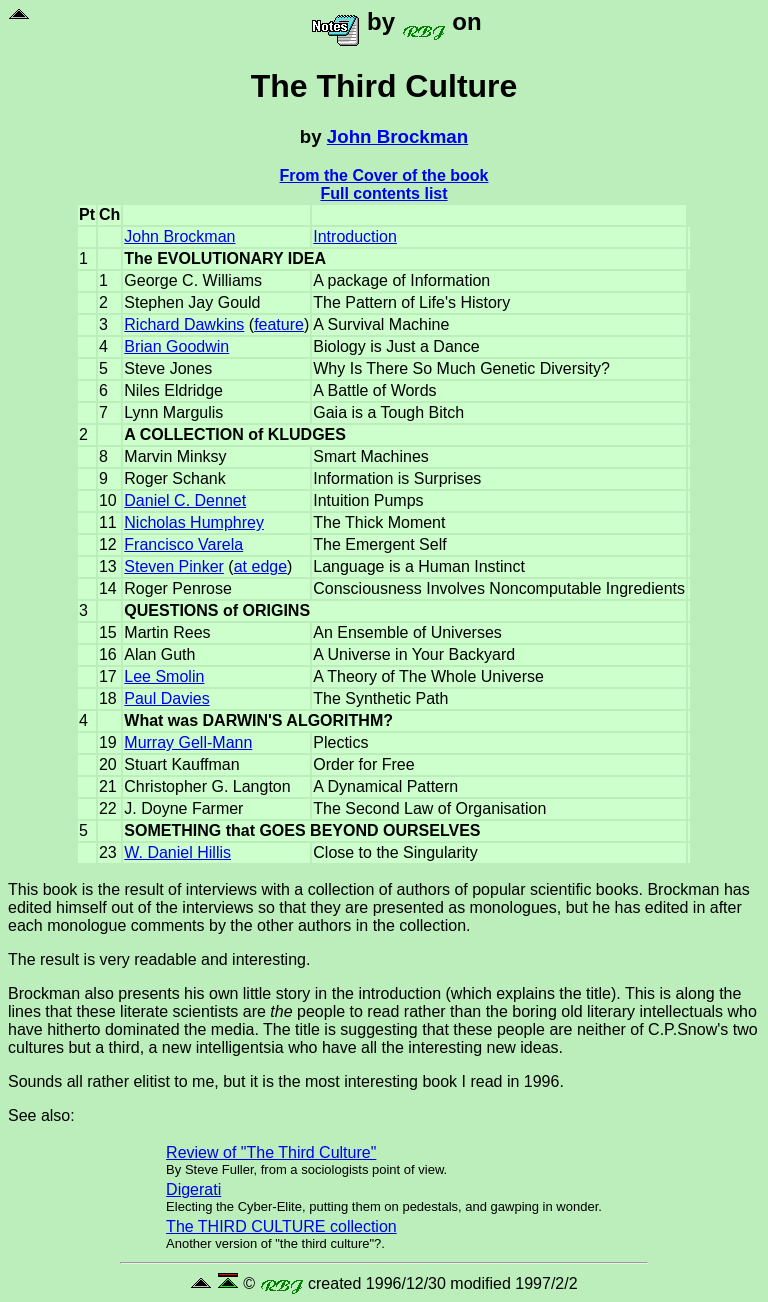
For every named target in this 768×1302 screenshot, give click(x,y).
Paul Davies (166, 698)
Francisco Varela (183, 544)
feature (279, 324)
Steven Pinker (174, 566)
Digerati (193, 1189)
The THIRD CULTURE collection (281, 1226)
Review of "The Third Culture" (271, 1152)
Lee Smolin (164, 676)
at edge (260, 566)
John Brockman (397, 136)
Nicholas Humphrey (194, 522)
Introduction (355, 236)
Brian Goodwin (176, 346)
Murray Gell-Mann (188, 742)
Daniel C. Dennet (185, 500)
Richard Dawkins (184, 324)
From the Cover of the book (384, 175)
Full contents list (383, 193)
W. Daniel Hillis (177, 852)
